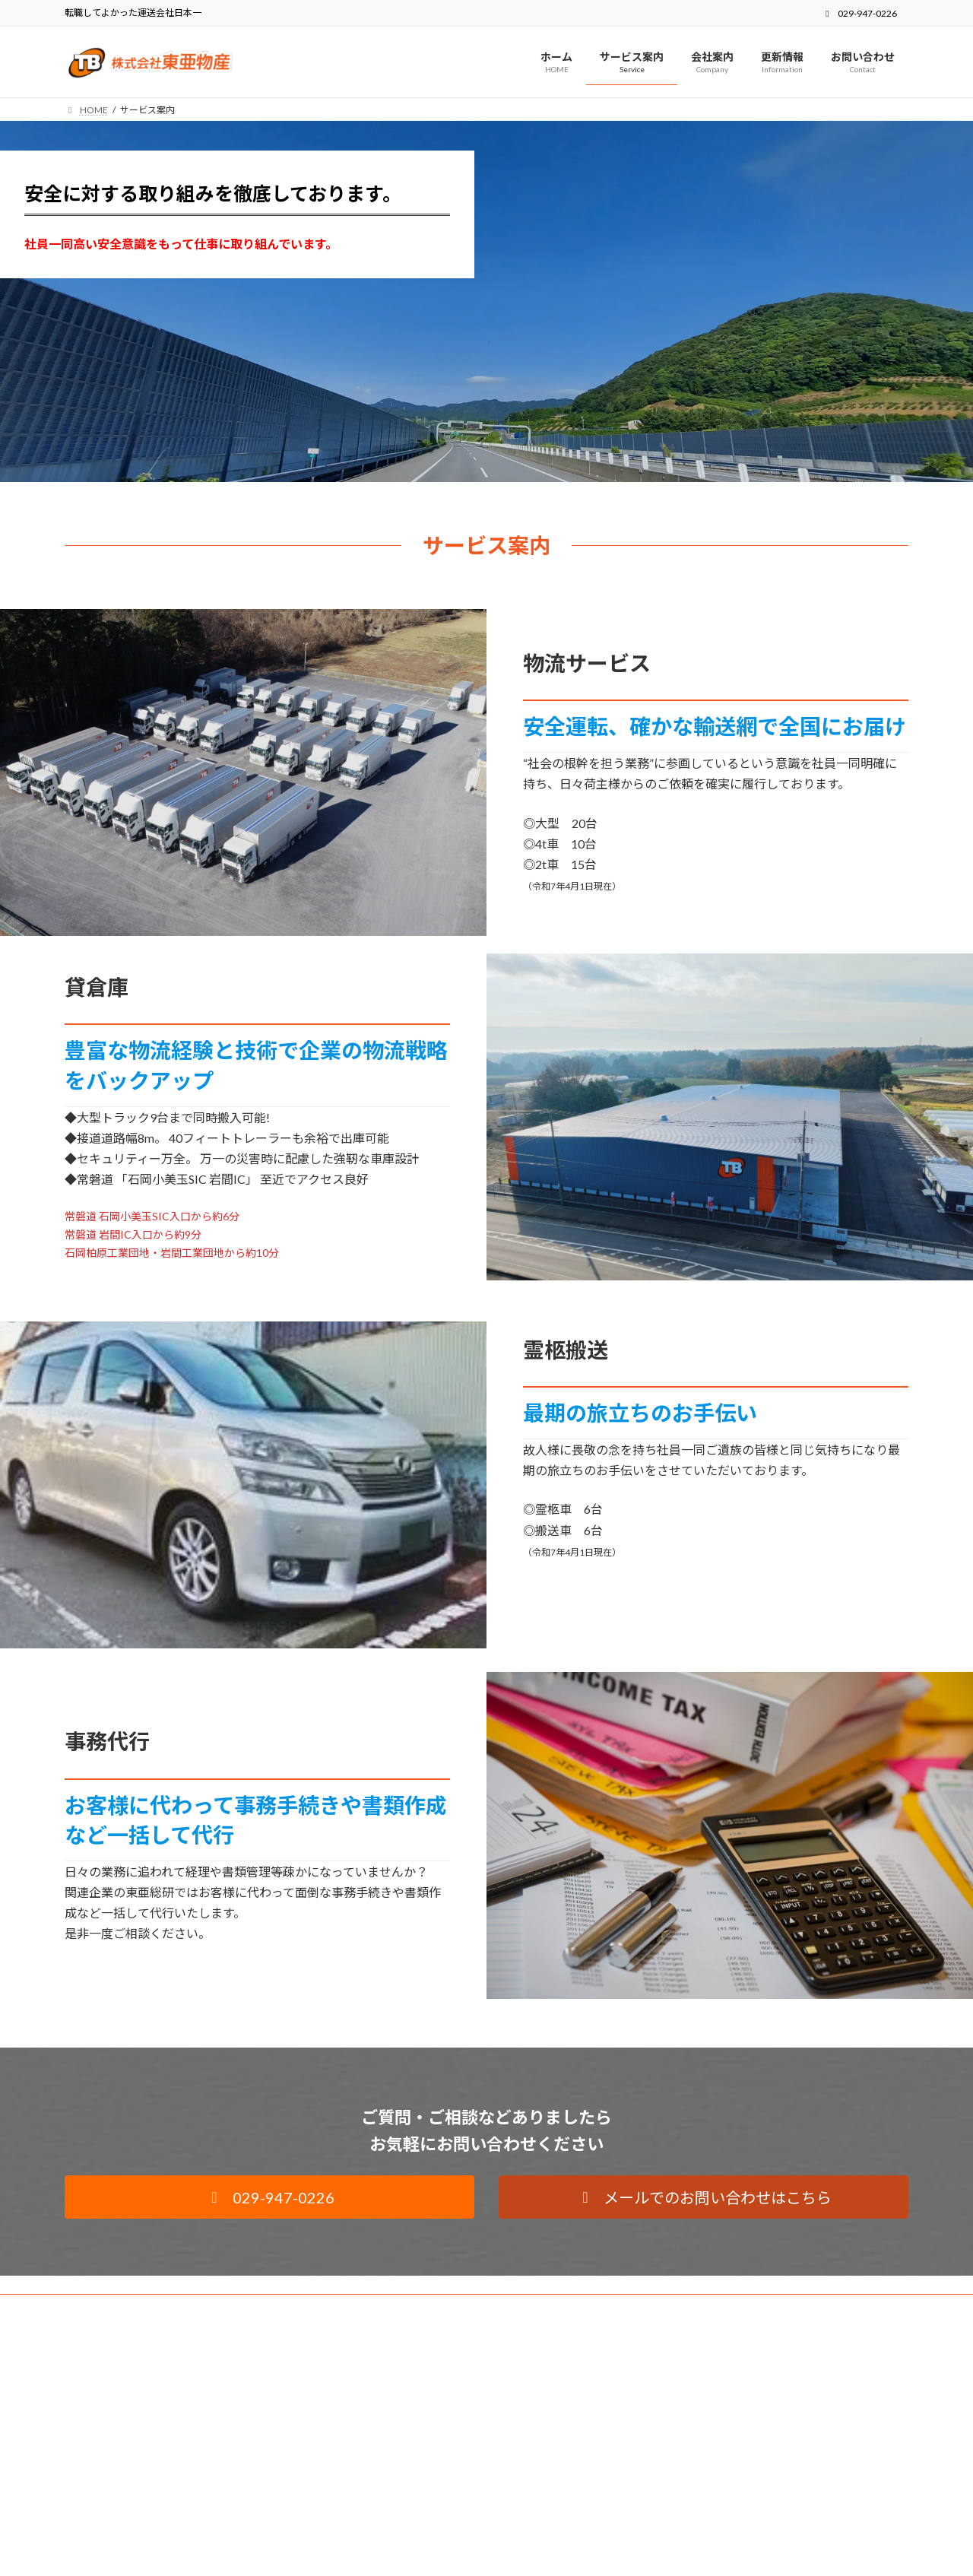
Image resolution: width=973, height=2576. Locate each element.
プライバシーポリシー (124, 2308)
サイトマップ (227, 2308)
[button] (269, 2197)
